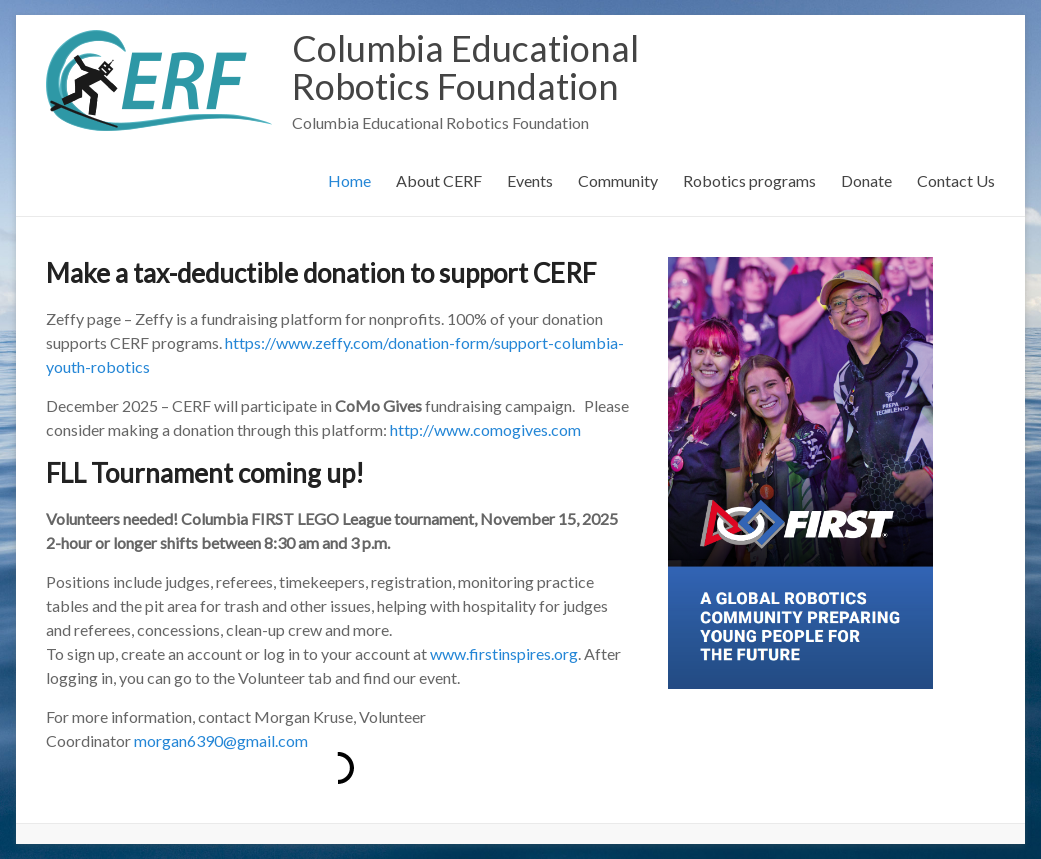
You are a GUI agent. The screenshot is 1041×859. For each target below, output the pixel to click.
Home (349, 180)
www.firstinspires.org (504, 653)
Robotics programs (749, 180)
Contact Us (956, 180)
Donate (866, 180)
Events (530, 180)
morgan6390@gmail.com (221, 740)
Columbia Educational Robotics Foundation (465, 67)
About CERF (439, 180)
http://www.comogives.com (485, 429)
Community (618, 180)
